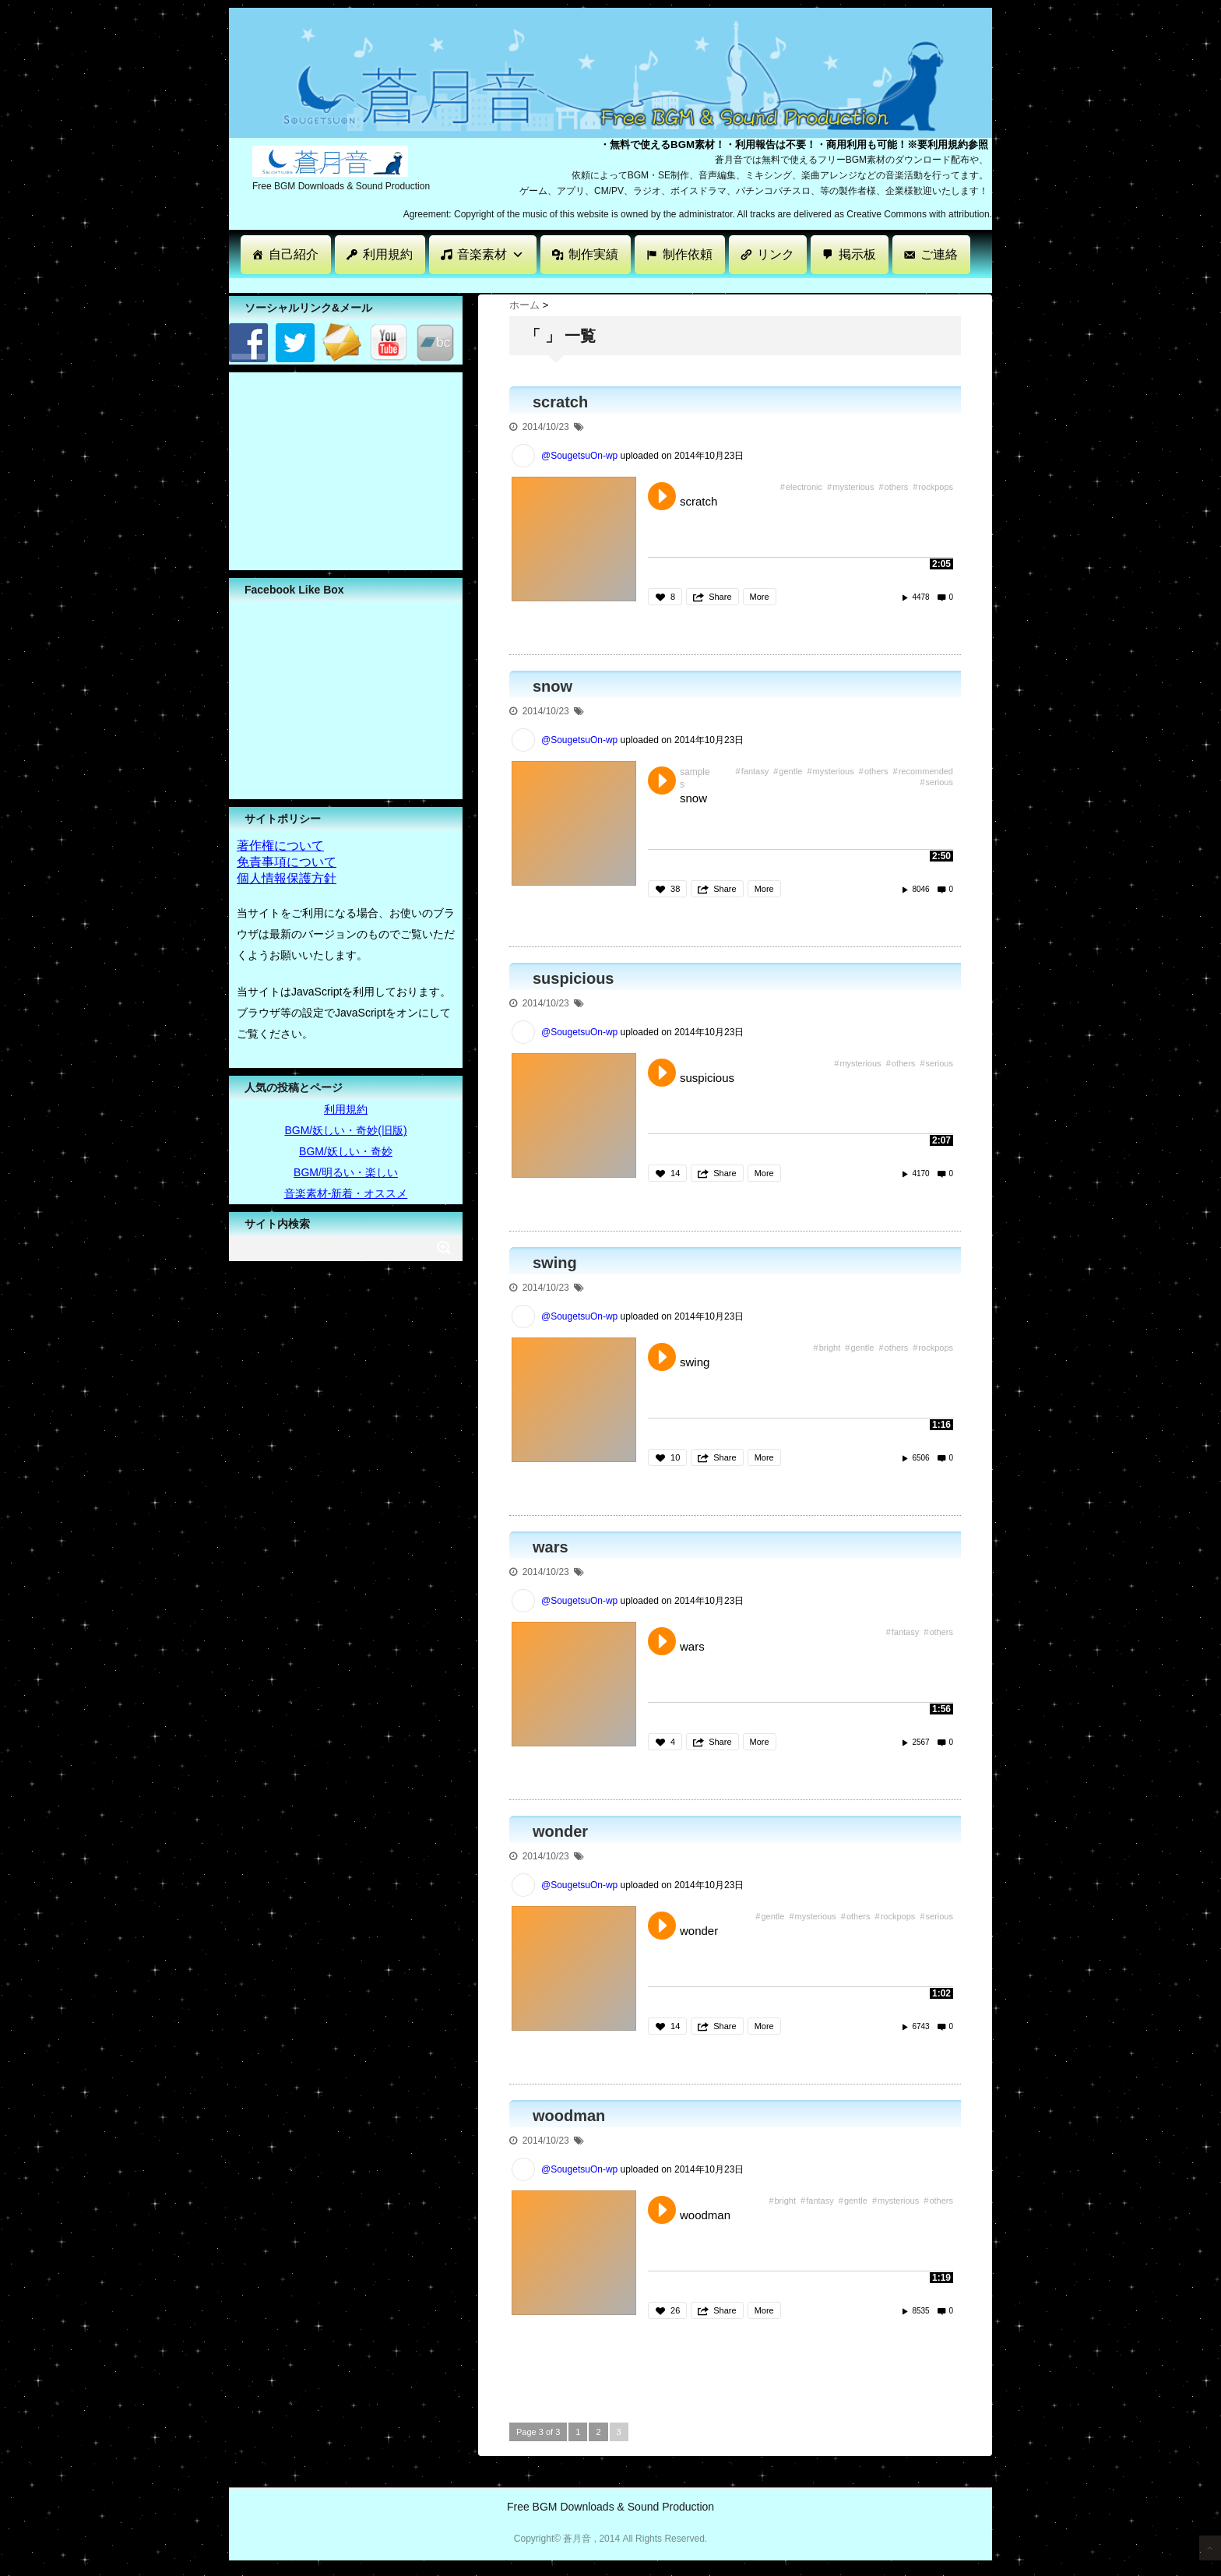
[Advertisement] (512, 284)
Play (662, 496)
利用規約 (388, 254)
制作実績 (593, 254)
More (759, 596)
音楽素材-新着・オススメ (346, 1193)
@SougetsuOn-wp (579, 455)
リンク (775, 254)
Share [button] (720, 596)
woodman (569, 2115)
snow (552, 686)
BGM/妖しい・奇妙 (345, 1151)
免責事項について (286, 862)
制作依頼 (688, 254)
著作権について (280, 845)
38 (675, 888)
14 (675, 1173)
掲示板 (857, 254)
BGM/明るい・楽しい (346, 1172)
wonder (560, 1831)
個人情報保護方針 (286, 878)
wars (550, 1547)
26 (675, 2310)
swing (555, 1262)
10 (675, 1457)
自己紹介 (293, 254)
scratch (560, 402)
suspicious (573, 978)
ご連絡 (939, 254)
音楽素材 (490, 254)
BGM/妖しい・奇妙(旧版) (345, 1130)
